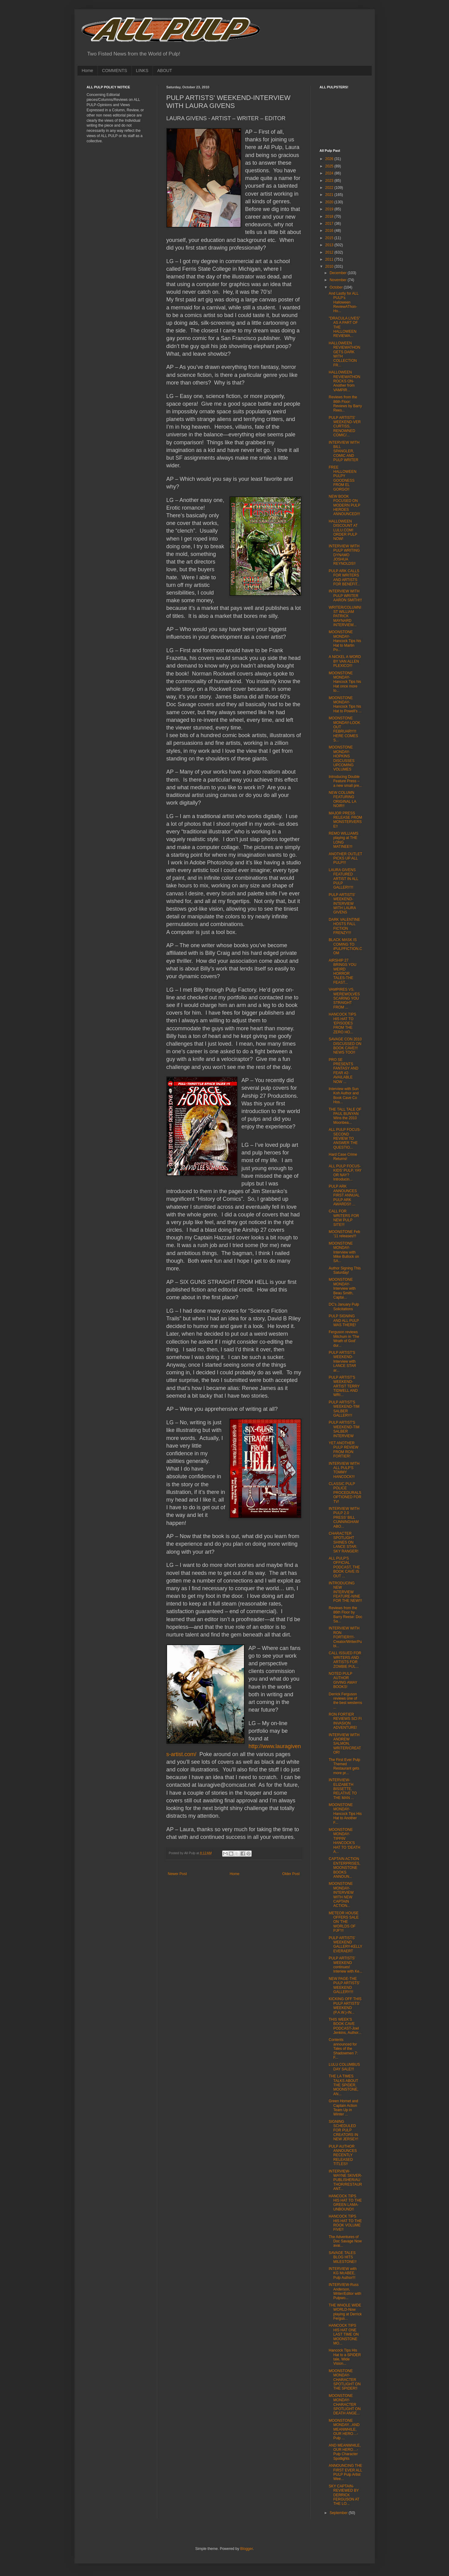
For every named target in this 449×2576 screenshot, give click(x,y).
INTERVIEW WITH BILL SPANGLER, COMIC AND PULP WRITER (344, 451)
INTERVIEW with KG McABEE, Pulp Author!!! (342, 2273)
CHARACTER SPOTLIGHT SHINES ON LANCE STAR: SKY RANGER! (343, 1542)
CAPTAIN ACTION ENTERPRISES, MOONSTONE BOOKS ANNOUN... (344, 1868)
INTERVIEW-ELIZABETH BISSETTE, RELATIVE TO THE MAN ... (343, 1789)
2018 (329, 216)
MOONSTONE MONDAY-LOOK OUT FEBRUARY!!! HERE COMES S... (344, 729)
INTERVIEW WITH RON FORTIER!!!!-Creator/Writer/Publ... (345, 1637)
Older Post (291, 1874)
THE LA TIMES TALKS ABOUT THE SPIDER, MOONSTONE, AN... (343, 2085)
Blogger (246, 2549)
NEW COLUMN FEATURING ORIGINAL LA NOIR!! (342, 799)
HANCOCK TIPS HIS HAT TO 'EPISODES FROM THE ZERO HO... (342, 1023)
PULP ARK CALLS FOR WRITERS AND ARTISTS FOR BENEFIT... (344, 577)
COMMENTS (114, 70)
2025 (329, 166)
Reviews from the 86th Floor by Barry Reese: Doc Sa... (345, 1614)
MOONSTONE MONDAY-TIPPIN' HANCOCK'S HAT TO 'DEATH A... (344, 1841)
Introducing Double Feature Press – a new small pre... (345, 781)
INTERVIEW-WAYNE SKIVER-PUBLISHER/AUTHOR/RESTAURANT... (345, 2180)
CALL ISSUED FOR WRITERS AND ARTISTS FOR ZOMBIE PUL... (345, 1659)
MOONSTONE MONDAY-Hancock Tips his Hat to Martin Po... (345, 641)
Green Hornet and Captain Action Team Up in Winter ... (343, 2107)
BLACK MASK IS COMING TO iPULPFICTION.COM (345, 946)
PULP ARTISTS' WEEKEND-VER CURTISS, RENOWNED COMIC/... (344, 426)
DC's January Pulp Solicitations (344, 1306)
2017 (329, 223)
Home (87, 70)
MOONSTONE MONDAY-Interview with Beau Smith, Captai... (342, 1288)
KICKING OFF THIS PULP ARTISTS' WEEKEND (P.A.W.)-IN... (345, 2005)
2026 (329, 159)
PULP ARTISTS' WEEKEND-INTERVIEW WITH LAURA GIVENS (342, 904)
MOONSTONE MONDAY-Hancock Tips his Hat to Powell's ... (345, 704)
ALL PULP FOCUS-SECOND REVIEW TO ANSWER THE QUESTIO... (345, 1138)
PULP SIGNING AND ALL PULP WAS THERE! (344, 1320)
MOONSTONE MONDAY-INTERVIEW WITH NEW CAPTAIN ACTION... (341, 1894)
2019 (329, 209)
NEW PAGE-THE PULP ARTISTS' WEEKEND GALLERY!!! (344, 1985)
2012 (329, 252)
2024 (329, 173)
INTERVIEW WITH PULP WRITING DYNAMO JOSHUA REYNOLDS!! (344, 555)
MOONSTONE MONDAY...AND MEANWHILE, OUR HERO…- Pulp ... (344, 2429)
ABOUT (164, 70)
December (338, 273)
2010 (329, 266)
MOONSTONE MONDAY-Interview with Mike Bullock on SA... (344, 1252)
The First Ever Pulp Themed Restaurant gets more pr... (344, 1766)
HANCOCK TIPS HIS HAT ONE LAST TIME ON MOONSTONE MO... (344, 2334)
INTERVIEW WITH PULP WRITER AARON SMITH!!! (345, 595)
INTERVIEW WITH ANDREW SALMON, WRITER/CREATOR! (345, 1744)
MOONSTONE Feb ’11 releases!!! (344, 1234)
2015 (329, 238)
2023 (329, 180)
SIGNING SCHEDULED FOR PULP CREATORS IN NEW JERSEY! (343, 2130)
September (338, 2513)
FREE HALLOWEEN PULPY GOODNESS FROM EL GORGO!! (342, 478)
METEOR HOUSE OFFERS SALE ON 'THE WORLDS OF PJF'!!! (344, 1922)
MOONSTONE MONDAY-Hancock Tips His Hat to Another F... (345, 1814)
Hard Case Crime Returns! (343, 1156)
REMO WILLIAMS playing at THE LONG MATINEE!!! (343, 840)
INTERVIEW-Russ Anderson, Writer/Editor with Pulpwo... (345, 2291)
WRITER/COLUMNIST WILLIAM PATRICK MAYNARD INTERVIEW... (345, 616)
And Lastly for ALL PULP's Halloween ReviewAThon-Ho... (343, 302)
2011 (329, 259)
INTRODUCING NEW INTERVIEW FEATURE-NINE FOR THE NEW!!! (345, 1592)
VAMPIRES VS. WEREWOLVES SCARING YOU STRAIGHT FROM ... (344, 998)
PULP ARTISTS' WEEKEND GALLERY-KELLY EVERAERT (345, 1944)
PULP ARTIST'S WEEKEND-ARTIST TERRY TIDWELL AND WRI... (344, 1386)
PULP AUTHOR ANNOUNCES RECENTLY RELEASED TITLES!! (343, 2155)
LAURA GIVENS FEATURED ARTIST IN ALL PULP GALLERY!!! (343, 879)
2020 (329, 202)
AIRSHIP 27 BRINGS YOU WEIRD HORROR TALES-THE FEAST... (342, 971)
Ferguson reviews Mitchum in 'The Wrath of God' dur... (344, 1338)
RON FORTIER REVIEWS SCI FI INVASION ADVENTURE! (345, 1721)
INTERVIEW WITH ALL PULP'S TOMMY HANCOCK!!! (344, 1470)
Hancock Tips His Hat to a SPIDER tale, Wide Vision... (345, 2357)
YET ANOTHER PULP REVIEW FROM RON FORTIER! (343, 1449)
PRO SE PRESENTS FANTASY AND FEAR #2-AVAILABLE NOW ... (343, 1071)
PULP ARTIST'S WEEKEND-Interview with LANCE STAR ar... (342, 1361)
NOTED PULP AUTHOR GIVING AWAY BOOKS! (343, 1680)
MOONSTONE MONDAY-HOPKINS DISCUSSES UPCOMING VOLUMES (341, 758)
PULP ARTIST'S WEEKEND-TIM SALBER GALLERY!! (344, 1409)
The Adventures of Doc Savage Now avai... (345, 2241)
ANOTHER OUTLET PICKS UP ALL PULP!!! (345, 858)
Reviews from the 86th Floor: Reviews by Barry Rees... (345, 403)
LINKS (142, 70)
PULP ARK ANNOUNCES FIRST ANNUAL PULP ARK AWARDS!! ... (344, 1195)
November (338, 280)
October (336, 287)
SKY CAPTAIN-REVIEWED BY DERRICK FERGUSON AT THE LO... (344, 2495)
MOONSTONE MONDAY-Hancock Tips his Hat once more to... (345, 682)
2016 (329, 230)
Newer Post (177, 1874)
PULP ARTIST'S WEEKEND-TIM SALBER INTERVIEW (344, 1429)
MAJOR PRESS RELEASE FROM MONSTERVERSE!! (345, 820)
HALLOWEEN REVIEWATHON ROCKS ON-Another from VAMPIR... (344, 381)
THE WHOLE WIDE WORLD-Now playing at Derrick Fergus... (345, 2312)
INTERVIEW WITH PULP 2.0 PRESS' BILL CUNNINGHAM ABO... (344, 1517)
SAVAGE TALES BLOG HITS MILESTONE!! (342, 2257)
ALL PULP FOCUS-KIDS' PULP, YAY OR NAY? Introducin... (345, 1172)
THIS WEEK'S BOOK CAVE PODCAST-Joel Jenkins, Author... (345, 2026)
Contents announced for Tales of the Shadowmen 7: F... (343, 2049)
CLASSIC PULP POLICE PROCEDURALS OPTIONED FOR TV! (345, 1493)
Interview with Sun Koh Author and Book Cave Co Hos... (344, 1095)
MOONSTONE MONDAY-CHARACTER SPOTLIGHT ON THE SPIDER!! (344, 2380)
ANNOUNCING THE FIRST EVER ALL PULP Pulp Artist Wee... (345, 2472)
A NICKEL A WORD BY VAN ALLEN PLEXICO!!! (345, 661)
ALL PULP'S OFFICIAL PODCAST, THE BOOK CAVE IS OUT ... (344, 1567)
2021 (329, 195)
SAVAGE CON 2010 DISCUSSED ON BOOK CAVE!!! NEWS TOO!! (345, 1046)
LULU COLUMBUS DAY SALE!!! (344, 2066)
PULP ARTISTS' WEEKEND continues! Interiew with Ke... (345, 1964)
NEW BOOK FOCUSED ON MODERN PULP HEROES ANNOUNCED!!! (344, 505)
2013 (329, 245)
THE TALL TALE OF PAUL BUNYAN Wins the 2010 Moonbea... (345, 1116)
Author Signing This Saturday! (345, 1270)
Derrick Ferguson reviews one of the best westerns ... (345, 1700)
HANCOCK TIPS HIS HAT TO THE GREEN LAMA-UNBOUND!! (345, 2202)
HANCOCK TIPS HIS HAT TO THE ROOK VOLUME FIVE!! (345, 2223)
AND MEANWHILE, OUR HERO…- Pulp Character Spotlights (345, 2452)
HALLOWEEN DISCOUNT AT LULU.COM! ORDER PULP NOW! (343, 530)
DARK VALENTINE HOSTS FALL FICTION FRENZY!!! (344, 926)
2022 (329, 188)
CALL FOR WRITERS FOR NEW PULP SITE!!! (344, 1218)
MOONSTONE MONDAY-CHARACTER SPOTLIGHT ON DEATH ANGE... (344, 2405)
